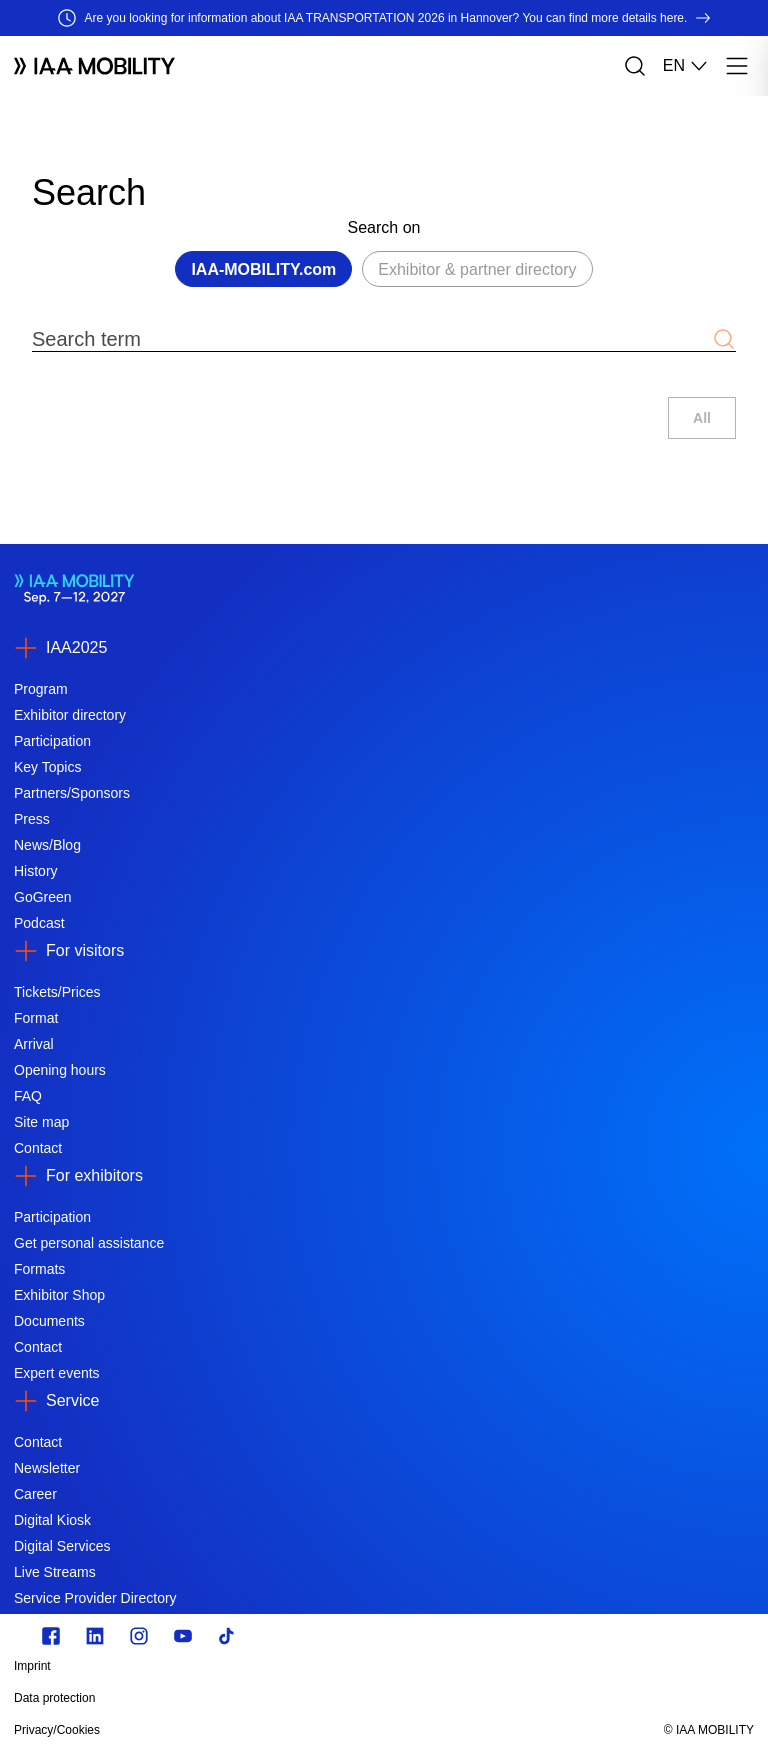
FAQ (28, 1096)
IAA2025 (76, 647)
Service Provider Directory (95, 1598)
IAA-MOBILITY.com (263, 269)
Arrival (34, 1044)
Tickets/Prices (57, 992)
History (36, 871)
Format (36, 1018)
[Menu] (737, 66)
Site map (41, 1122)
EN (686, 66)
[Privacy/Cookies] (273, 1730)
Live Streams (55, 1572)
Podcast (39, 923)
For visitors (85, 950)
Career (35, 1494)
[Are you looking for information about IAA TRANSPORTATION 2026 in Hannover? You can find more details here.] (384, 18)
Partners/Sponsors (72, 793)
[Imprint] (273, 1666)
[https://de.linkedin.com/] (95, 1636)
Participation (52, 741)
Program (41, 689)
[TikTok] (227, 1636)
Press (32, 819)
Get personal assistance (89, 1243)
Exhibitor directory (70, 715)
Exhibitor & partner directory (477, 269)
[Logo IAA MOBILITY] (94, 66)
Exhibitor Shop (59, 1295)
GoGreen (43, 897)
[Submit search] (724, 339)
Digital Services (62, 1546)
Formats (39, 1269)
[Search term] (372, 339)
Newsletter (47, 1468)
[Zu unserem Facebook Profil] (51, 1636)
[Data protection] (273, 1698)
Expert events (57, 1373)
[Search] (635, 66)
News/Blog (47, 845)
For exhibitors (94, 1175)
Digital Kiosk (52, 1520)
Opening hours (60, 1070)
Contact (38, 1148)
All (702, 418)
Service (72, 1400)
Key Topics (47, 767)
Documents (49, 1321)
